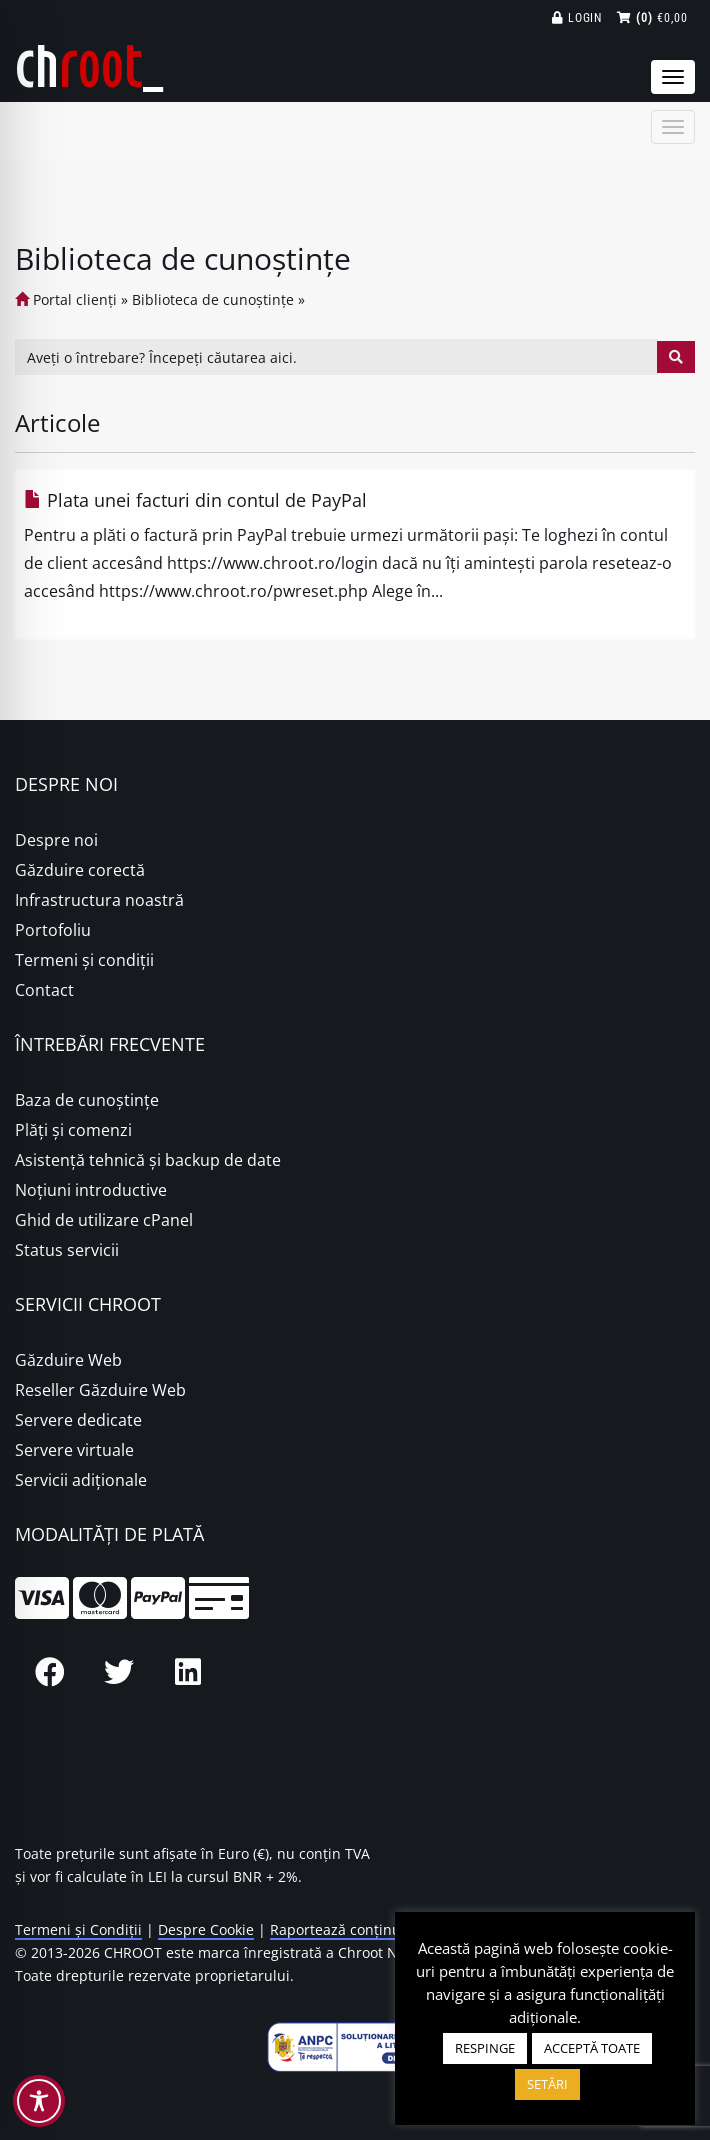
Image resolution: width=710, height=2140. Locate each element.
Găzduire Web (68, 1360)
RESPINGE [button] (485, 2048)
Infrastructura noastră (99, 900)
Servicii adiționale (81, 1480)
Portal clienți (66, 299)
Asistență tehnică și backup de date (148, 1160)
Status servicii (67, 1250)
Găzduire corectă (80, 870)
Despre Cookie (206, 1929)
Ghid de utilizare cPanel (104, 1220)
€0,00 (652, 18)
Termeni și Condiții (78, 1929)
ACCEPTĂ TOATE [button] (592, 2048)
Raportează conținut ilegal (358, 1929)
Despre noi (56, 840)
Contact (44, 990)
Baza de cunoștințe (87, 1100)
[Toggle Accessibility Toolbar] (39, 2101)
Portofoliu (53, 930)
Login (577, 18)
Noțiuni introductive (91, 1190)
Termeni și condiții (84, 960)
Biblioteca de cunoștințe (213, 299)
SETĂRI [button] (547, 2084)
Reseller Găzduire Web (100, 1390)
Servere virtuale (74, 1450)
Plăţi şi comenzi (73, 1130)
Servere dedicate (78, 1420)
